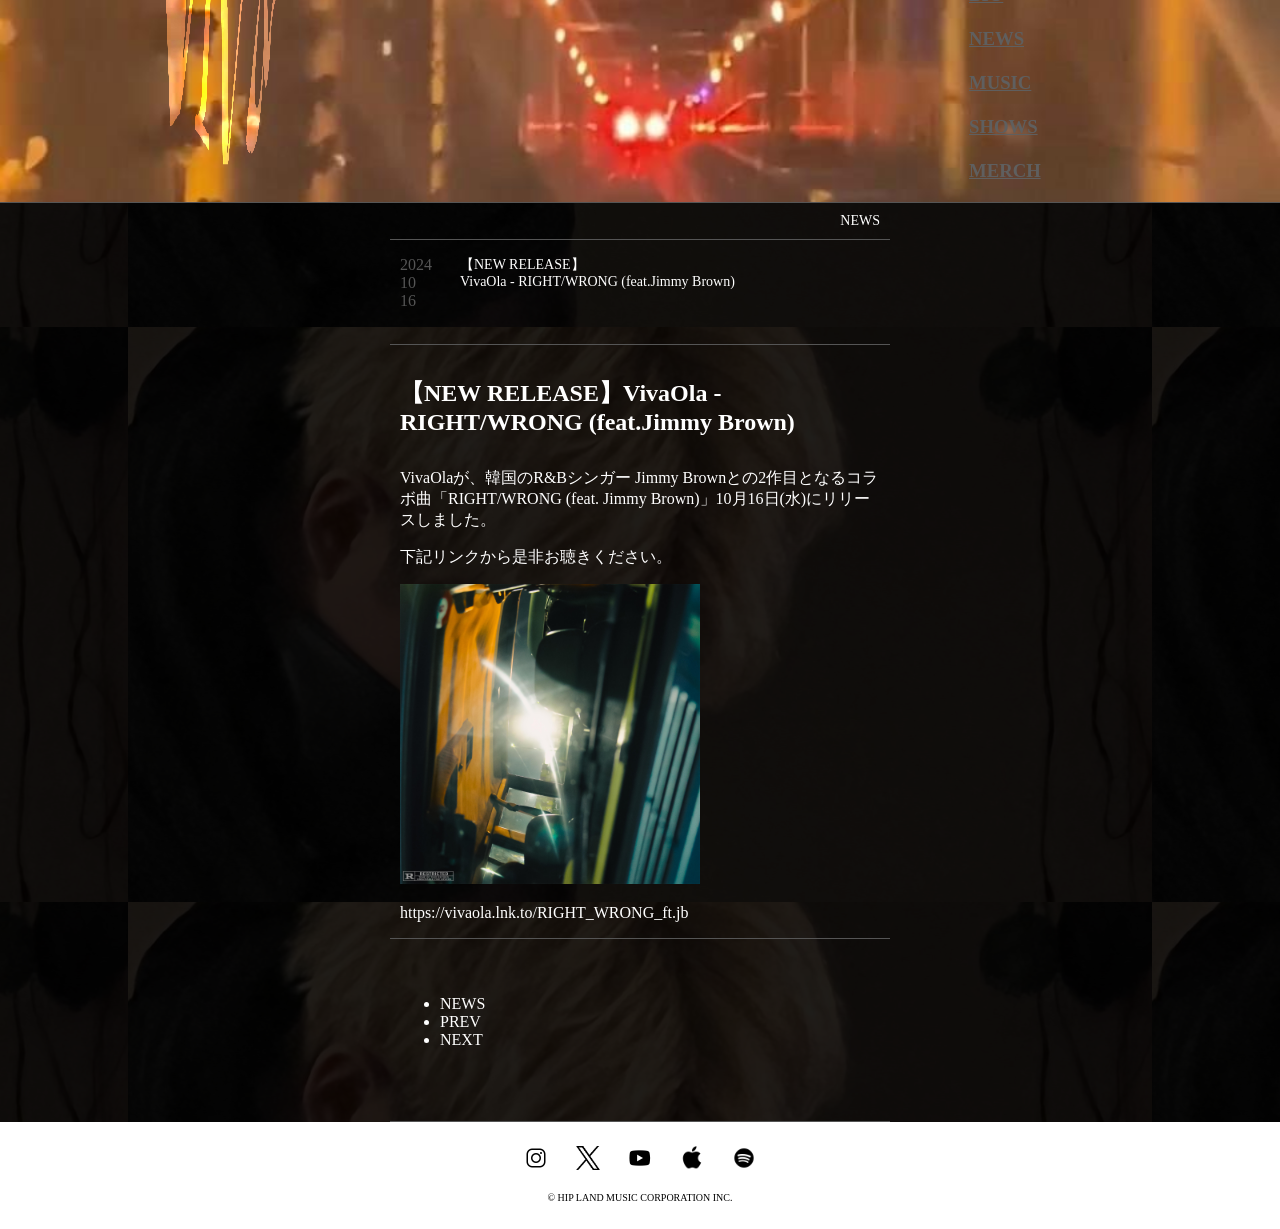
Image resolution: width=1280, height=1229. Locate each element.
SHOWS (1003, 126)
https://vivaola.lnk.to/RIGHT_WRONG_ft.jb (544, 912)
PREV (460, 1021)
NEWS (996, 38)
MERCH (1005, 170)
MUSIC (1000, 82)
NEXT (461, 1039)
